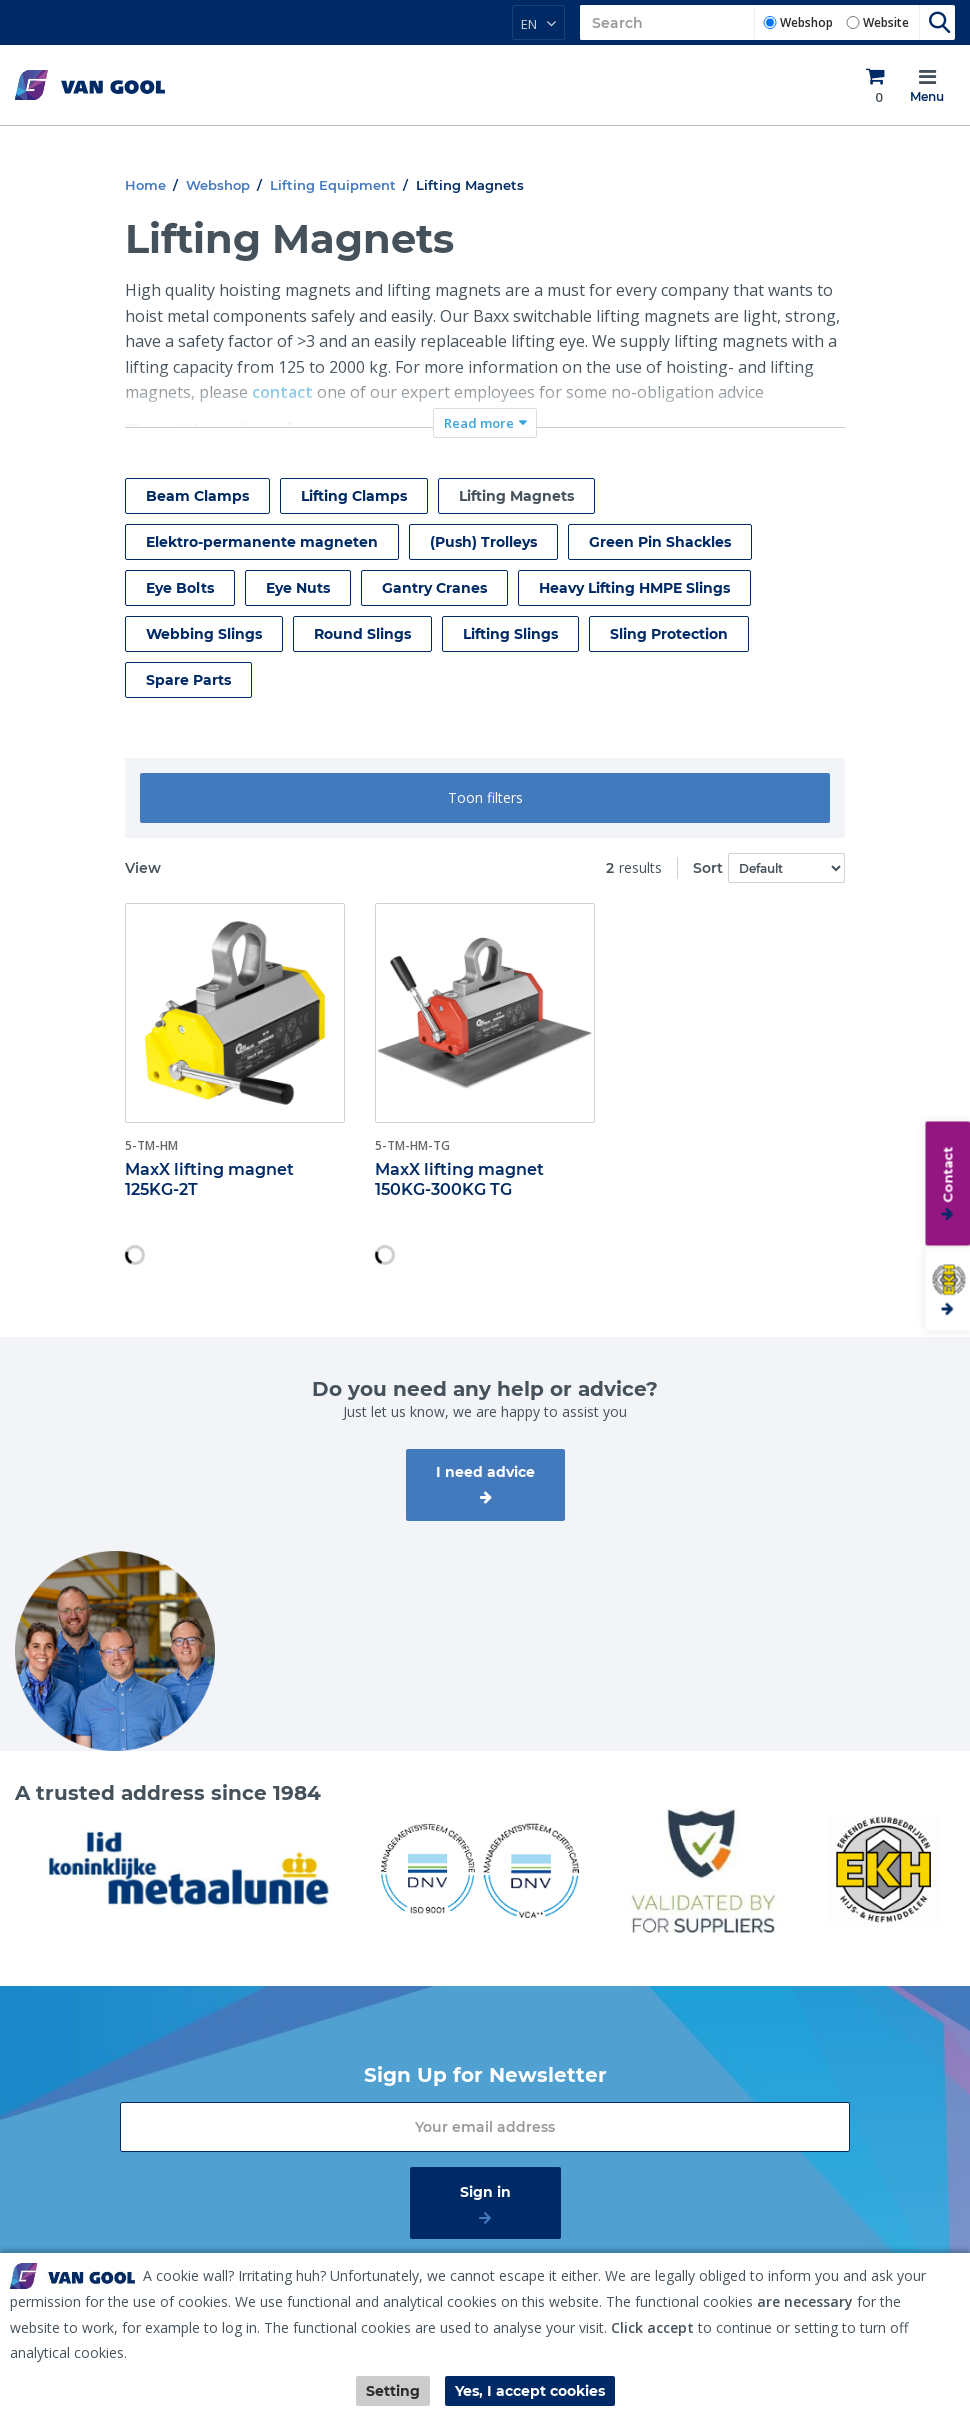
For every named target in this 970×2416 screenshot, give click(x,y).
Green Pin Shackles (660, 542)
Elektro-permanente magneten (262, 542)
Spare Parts (188, 680)
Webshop (806, 22)
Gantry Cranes (434, 588)
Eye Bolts (180, 588)
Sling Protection (669, 634)
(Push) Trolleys (483, 542)
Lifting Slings (510, 634)
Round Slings (362, 634)
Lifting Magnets (516, 496)
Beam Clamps (197, 496)
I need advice (485, 1472)
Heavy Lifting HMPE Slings (634, 588)
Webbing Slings (204, 634)
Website (886, 22)
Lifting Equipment (333, 185)
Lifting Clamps (354, 496)
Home (145, 185)
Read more (479, 423)
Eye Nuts (298, 588)
